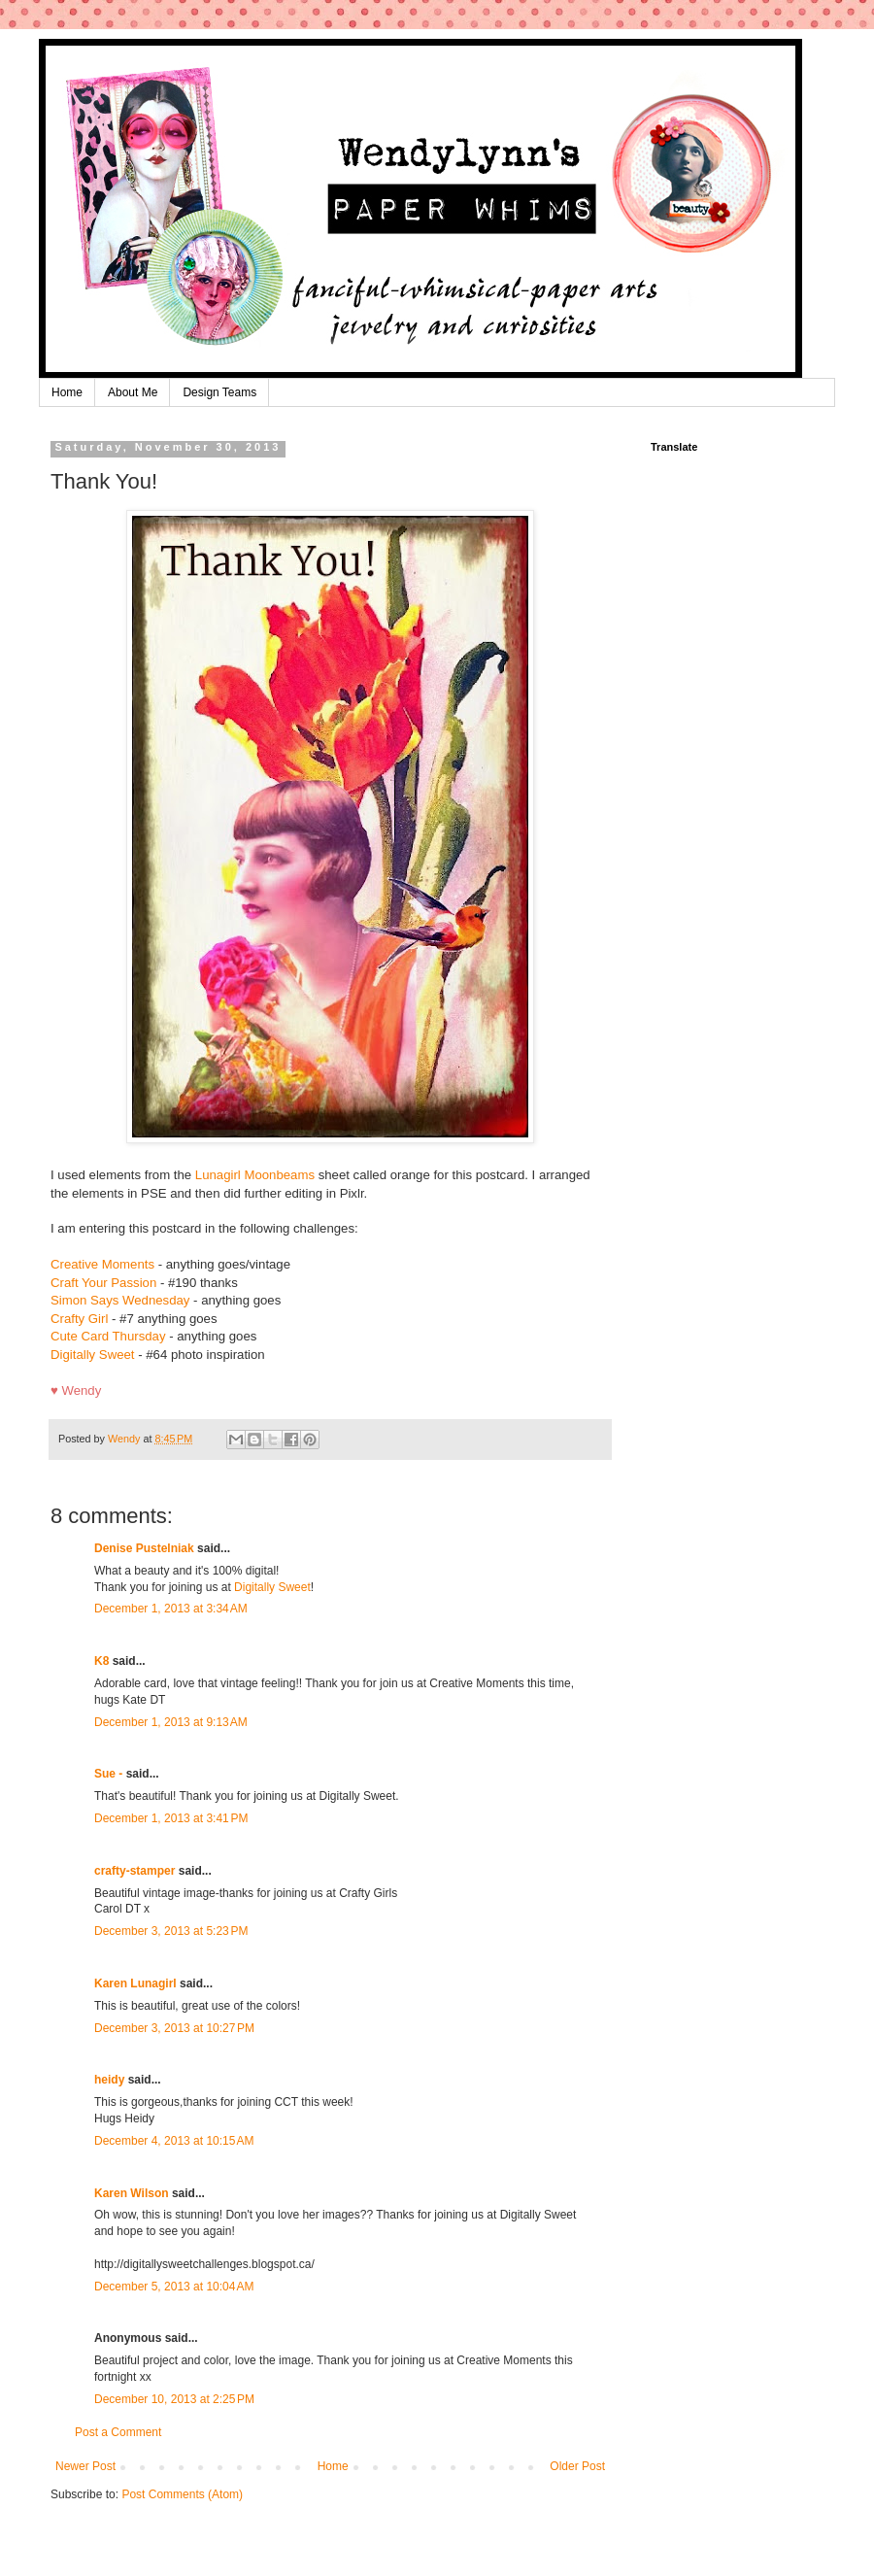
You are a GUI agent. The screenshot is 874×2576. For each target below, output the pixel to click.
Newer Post (85, 2466)
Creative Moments (102, 1264)
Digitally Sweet (92, 1354)
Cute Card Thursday (108, 1336)
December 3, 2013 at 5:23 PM (171, 1931)
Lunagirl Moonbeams (255, 1175)
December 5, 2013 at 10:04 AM (173, 2286)
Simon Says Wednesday (119, 1300)
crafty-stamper (134, 1871)
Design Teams (219, 392)
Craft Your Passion (103, 1282)
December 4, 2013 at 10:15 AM (173, 2141)
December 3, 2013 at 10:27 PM (174, 2028)
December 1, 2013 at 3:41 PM (171, 1818)
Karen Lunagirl (135, 1983)
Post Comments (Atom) (182, 2494)
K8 (101, 1661)
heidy (109, 2079)
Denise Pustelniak (144, 1548)
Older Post (577, 2466)
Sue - (108, 1773)
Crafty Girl (79, 1318)
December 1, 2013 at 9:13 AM (171, 1722)
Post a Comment (118, 2432)
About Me (132, 392)
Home (67, 392)
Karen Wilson (131, 2193)
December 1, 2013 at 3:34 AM (171, 1608)
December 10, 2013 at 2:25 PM (174, 2399)
